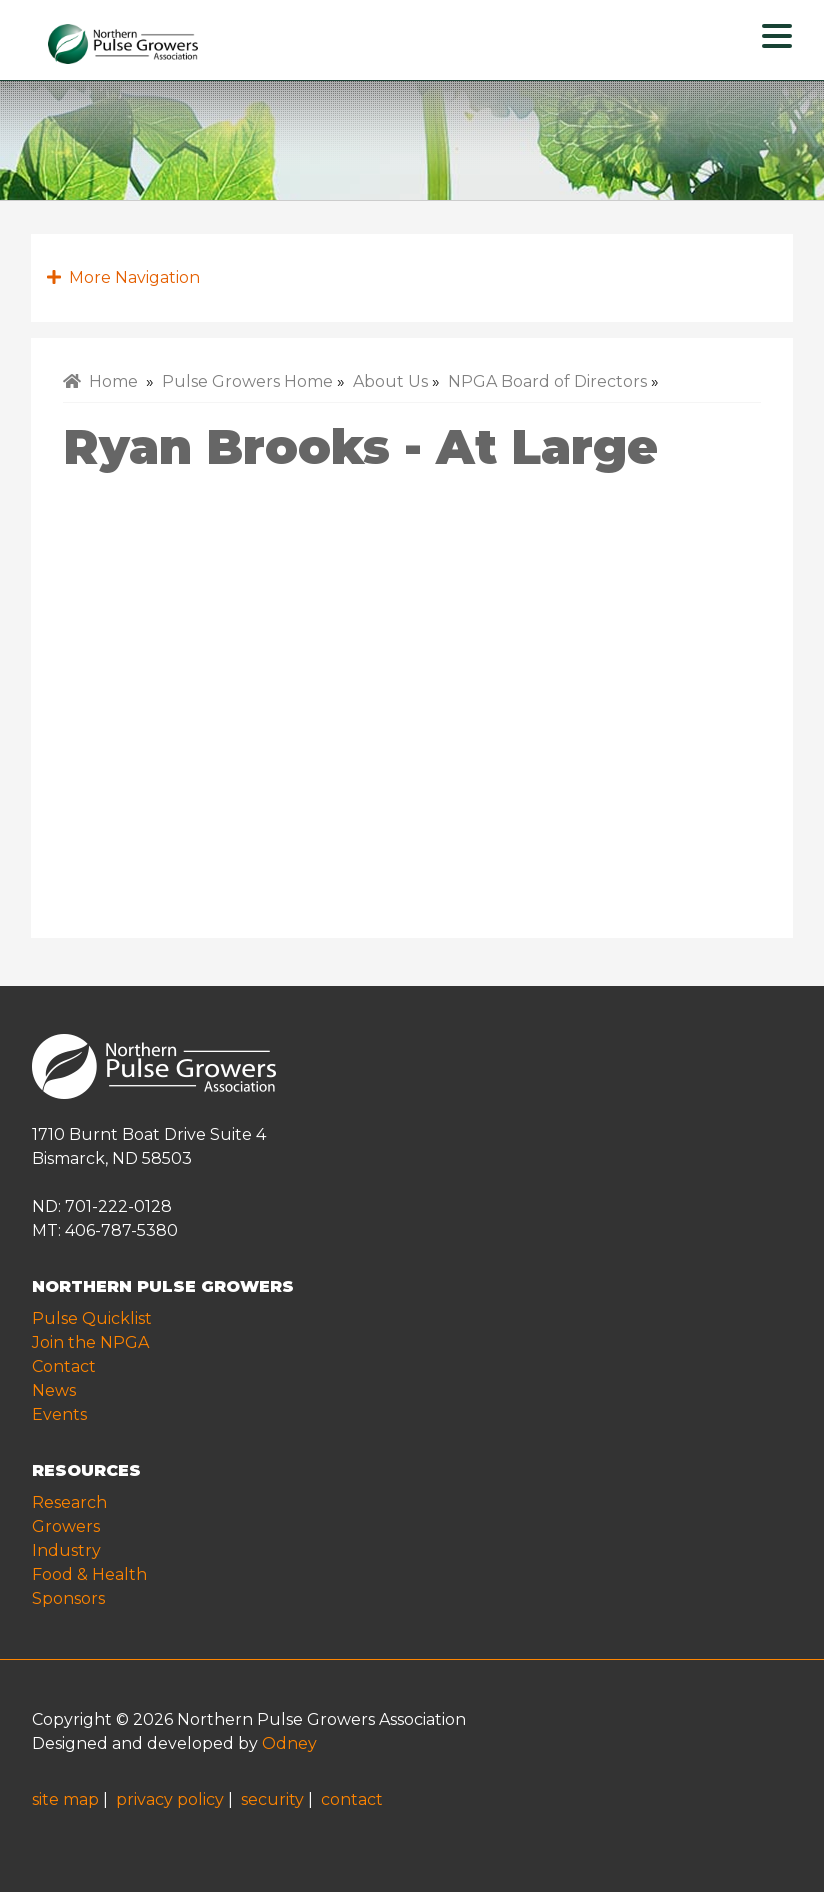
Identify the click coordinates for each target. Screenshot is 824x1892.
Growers (66, 1526)
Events (59, 1414)
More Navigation (123, 277)
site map (65, 1799)
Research (69, 1502)
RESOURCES (86, 1470)
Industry (66, 1550)
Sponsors (68, 1598)
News (54, 1390)
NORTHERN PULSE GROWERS (163, 1286)
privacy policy (170, 1799)
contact (352, 1799)
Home (100, 381)
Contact (64, 1366)
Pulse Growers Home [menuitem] (247, 381)
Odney (289, 1743)
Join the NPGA (90, 1342)
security (272, 1799)
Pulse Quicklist (92, 1318)
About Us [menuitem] (390, 381)
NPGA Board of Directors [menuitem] (547, 381)
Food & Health (89, 1574)
